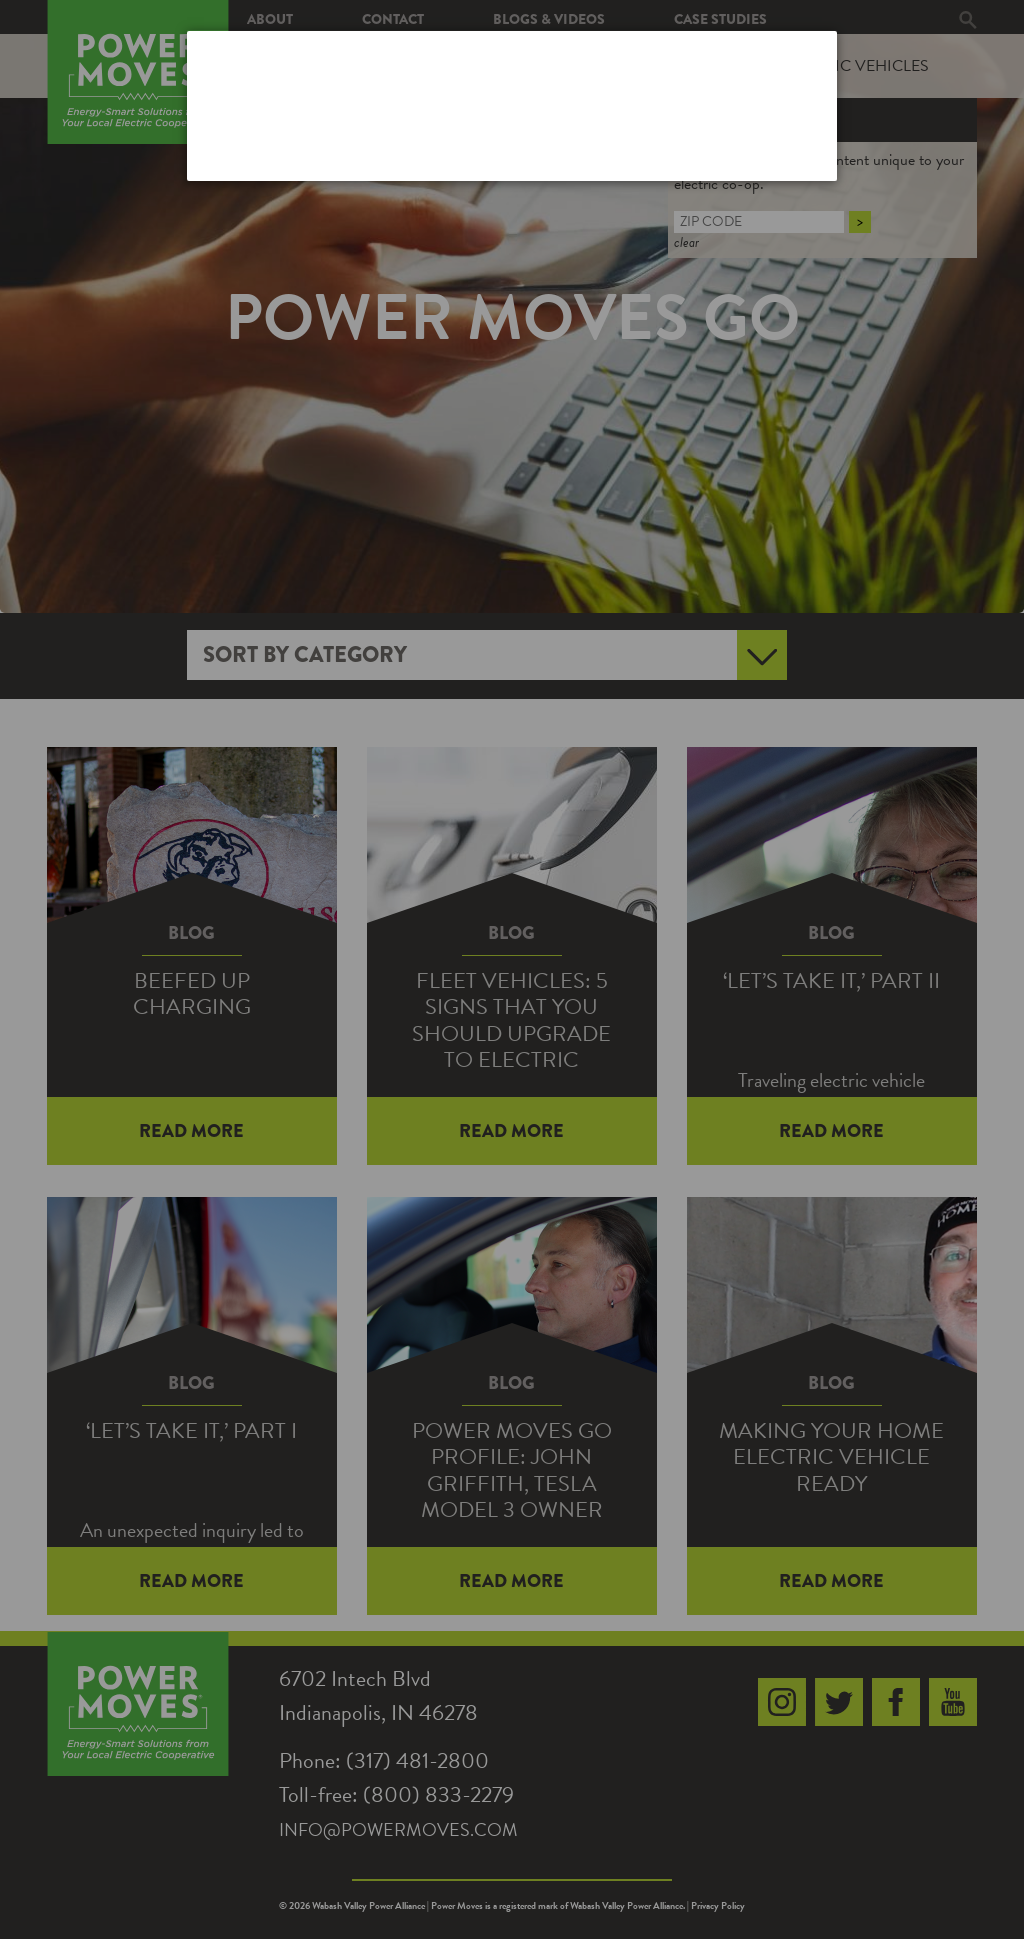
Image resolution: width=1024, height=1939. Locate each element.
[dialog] (512, 105)
